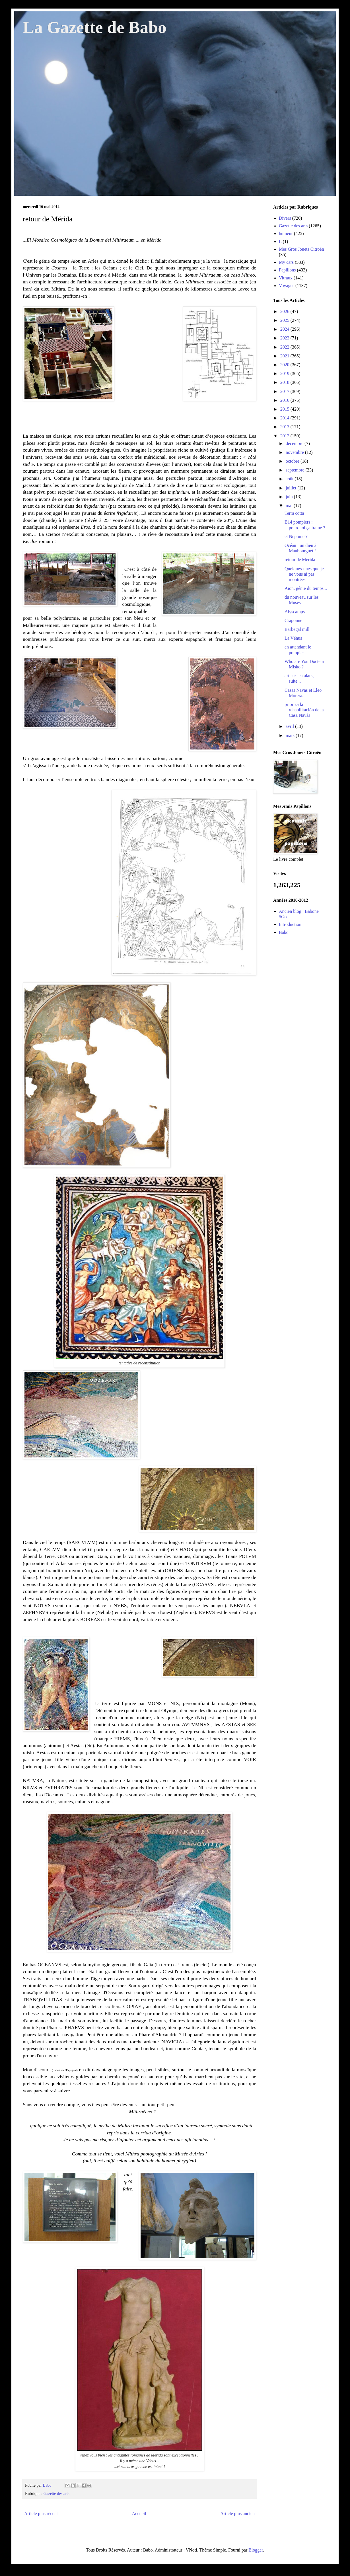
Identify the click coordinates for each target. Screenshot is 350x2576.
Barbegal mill (297, 629)
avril (290, 726)
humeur (286, 233)
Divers (285, 218)
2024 (285, 329)
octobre (293, 461)
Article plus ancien (237, 2513)
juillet (291, 487)
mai (290, 505)
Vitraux (286, 277)
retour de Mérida (300, 559)
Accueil (139, 2513)
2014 (285, 417)
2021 (285, 355)
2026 (285, 311)
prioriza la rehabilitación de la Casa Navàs (304, 710)
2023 (285, 337)
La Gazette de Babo (94, 27)
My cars (286, 262)
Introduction (290, 924)
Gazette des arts (56, 2493)
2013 (285, 426)
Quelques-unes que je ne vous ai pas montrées (304, 574)
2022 (285, 347)
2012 (285, 435)
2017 (285, 391)
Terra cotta (294, 513)
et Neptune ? (296, 536)
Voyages (286, 285)
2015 (285, 409)
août (290, 478)
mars (291, 735)
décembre (295, 443)
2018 (285, 382)
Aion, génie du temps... (306, 588)
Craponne (293, 620)
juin (290, 496)
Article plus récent (41, 2513)
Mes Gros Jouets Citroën (301, 249)
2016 (285, 400)
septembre (296, 470)
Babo (284, 932)
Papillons (287, 269)
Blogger (255, 2550)
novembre (295, 452)
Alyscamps (295, 611)
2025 (285, 320)
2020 (285, 364)
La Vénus (293, 638)
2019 (285, 373)
